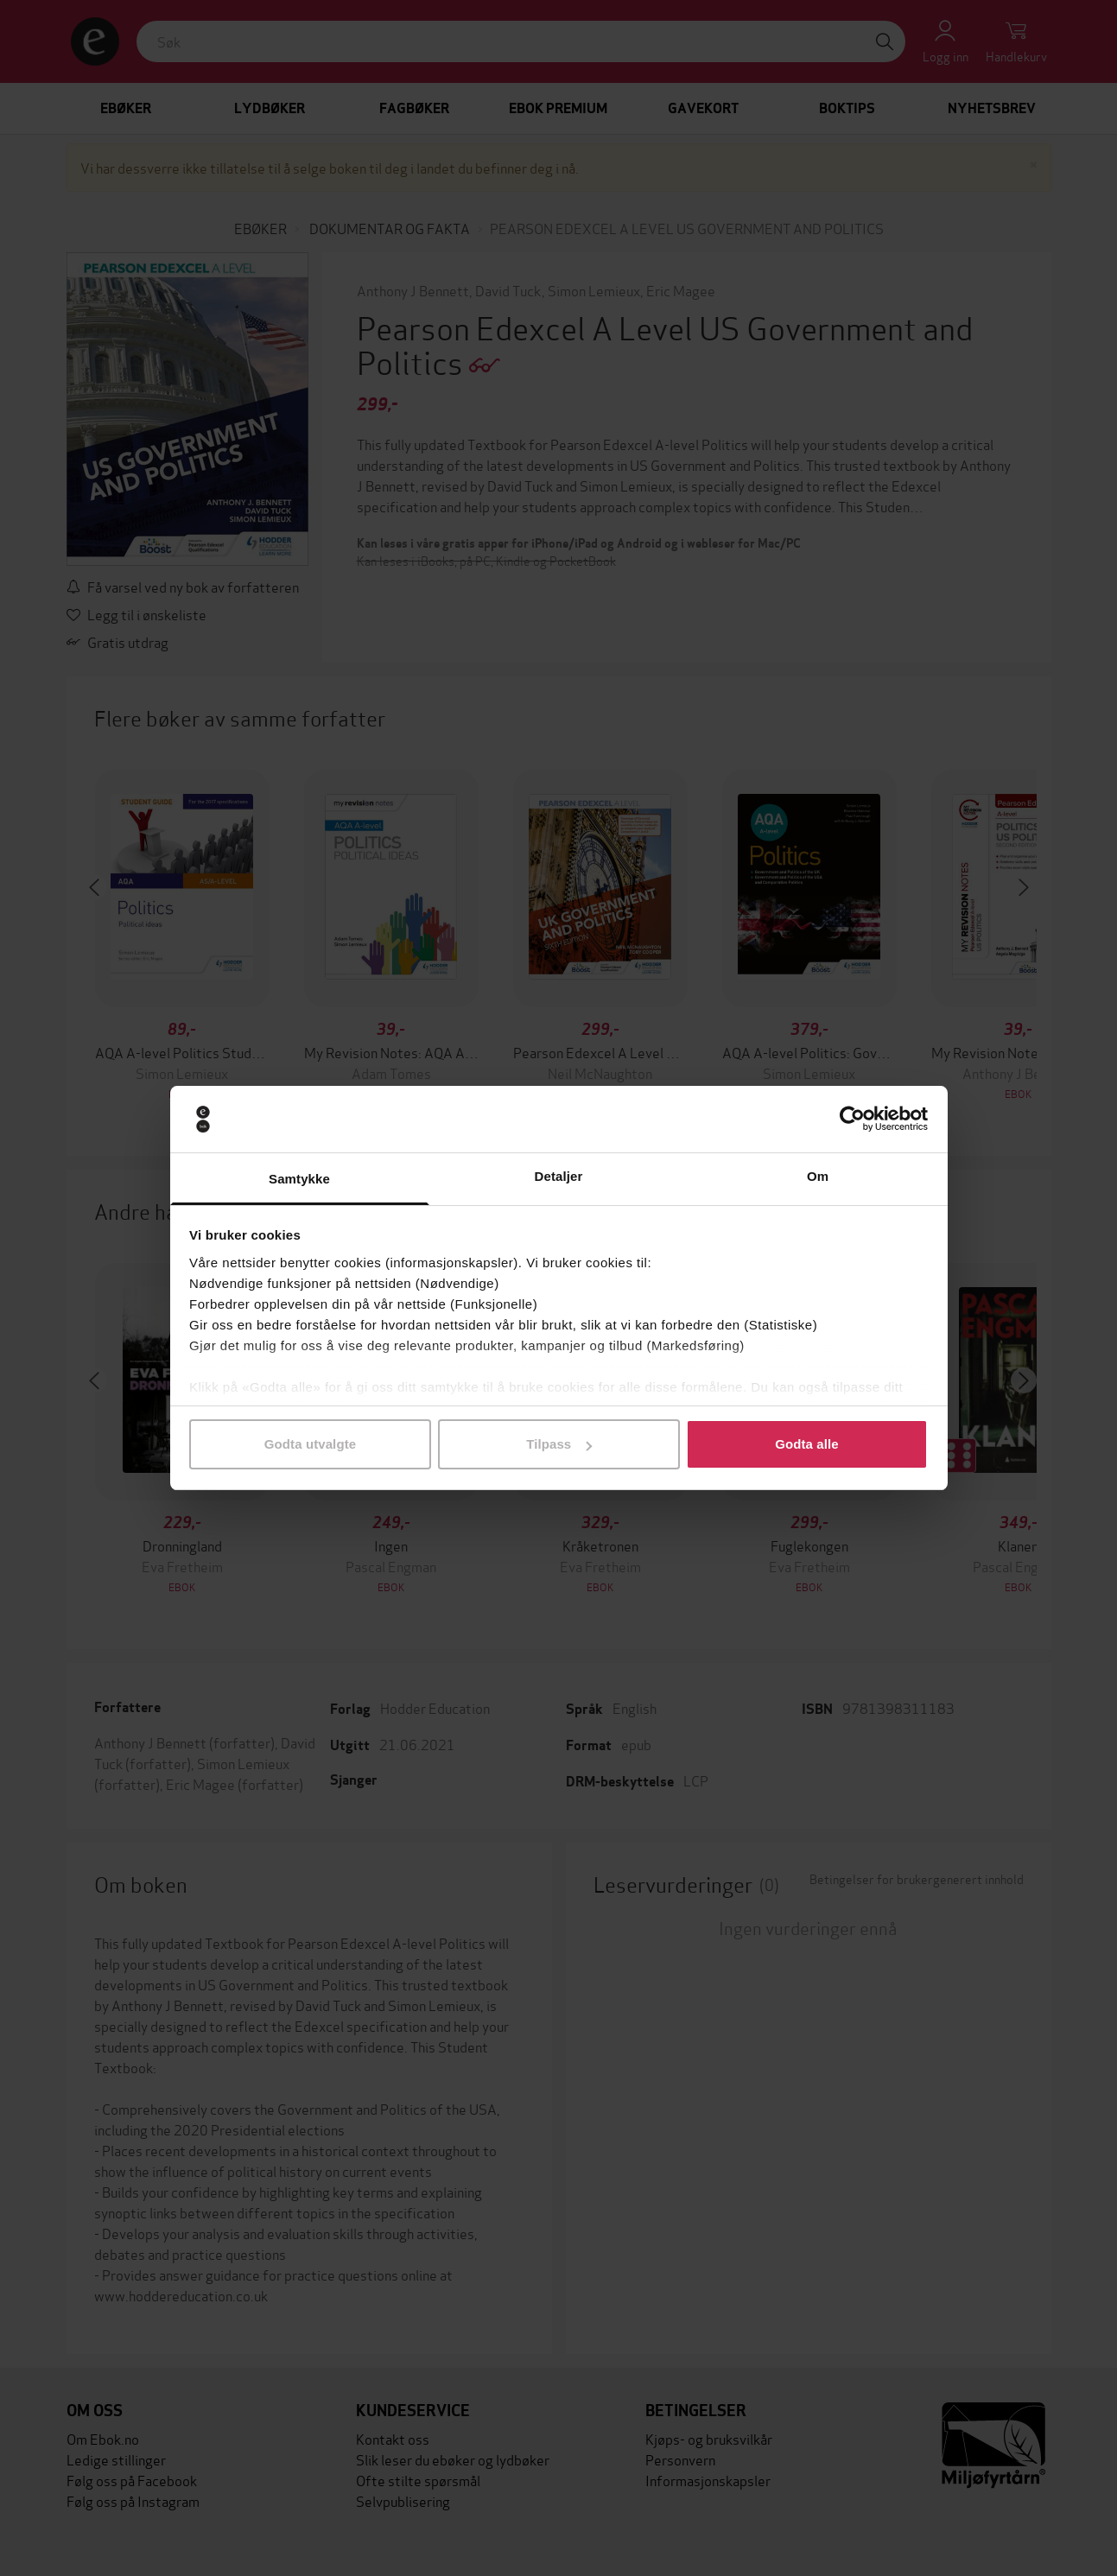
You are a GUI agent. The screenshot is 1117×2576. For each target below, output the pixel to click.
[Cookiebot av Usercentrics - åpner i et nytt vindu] (852, 1120)
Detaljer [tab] (559, 1176)
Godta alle (807, 1444)
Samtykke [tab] (299, 1178)
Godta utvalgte (310, 1444)
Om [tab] (817, 1176)
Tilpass (559, 1444)
